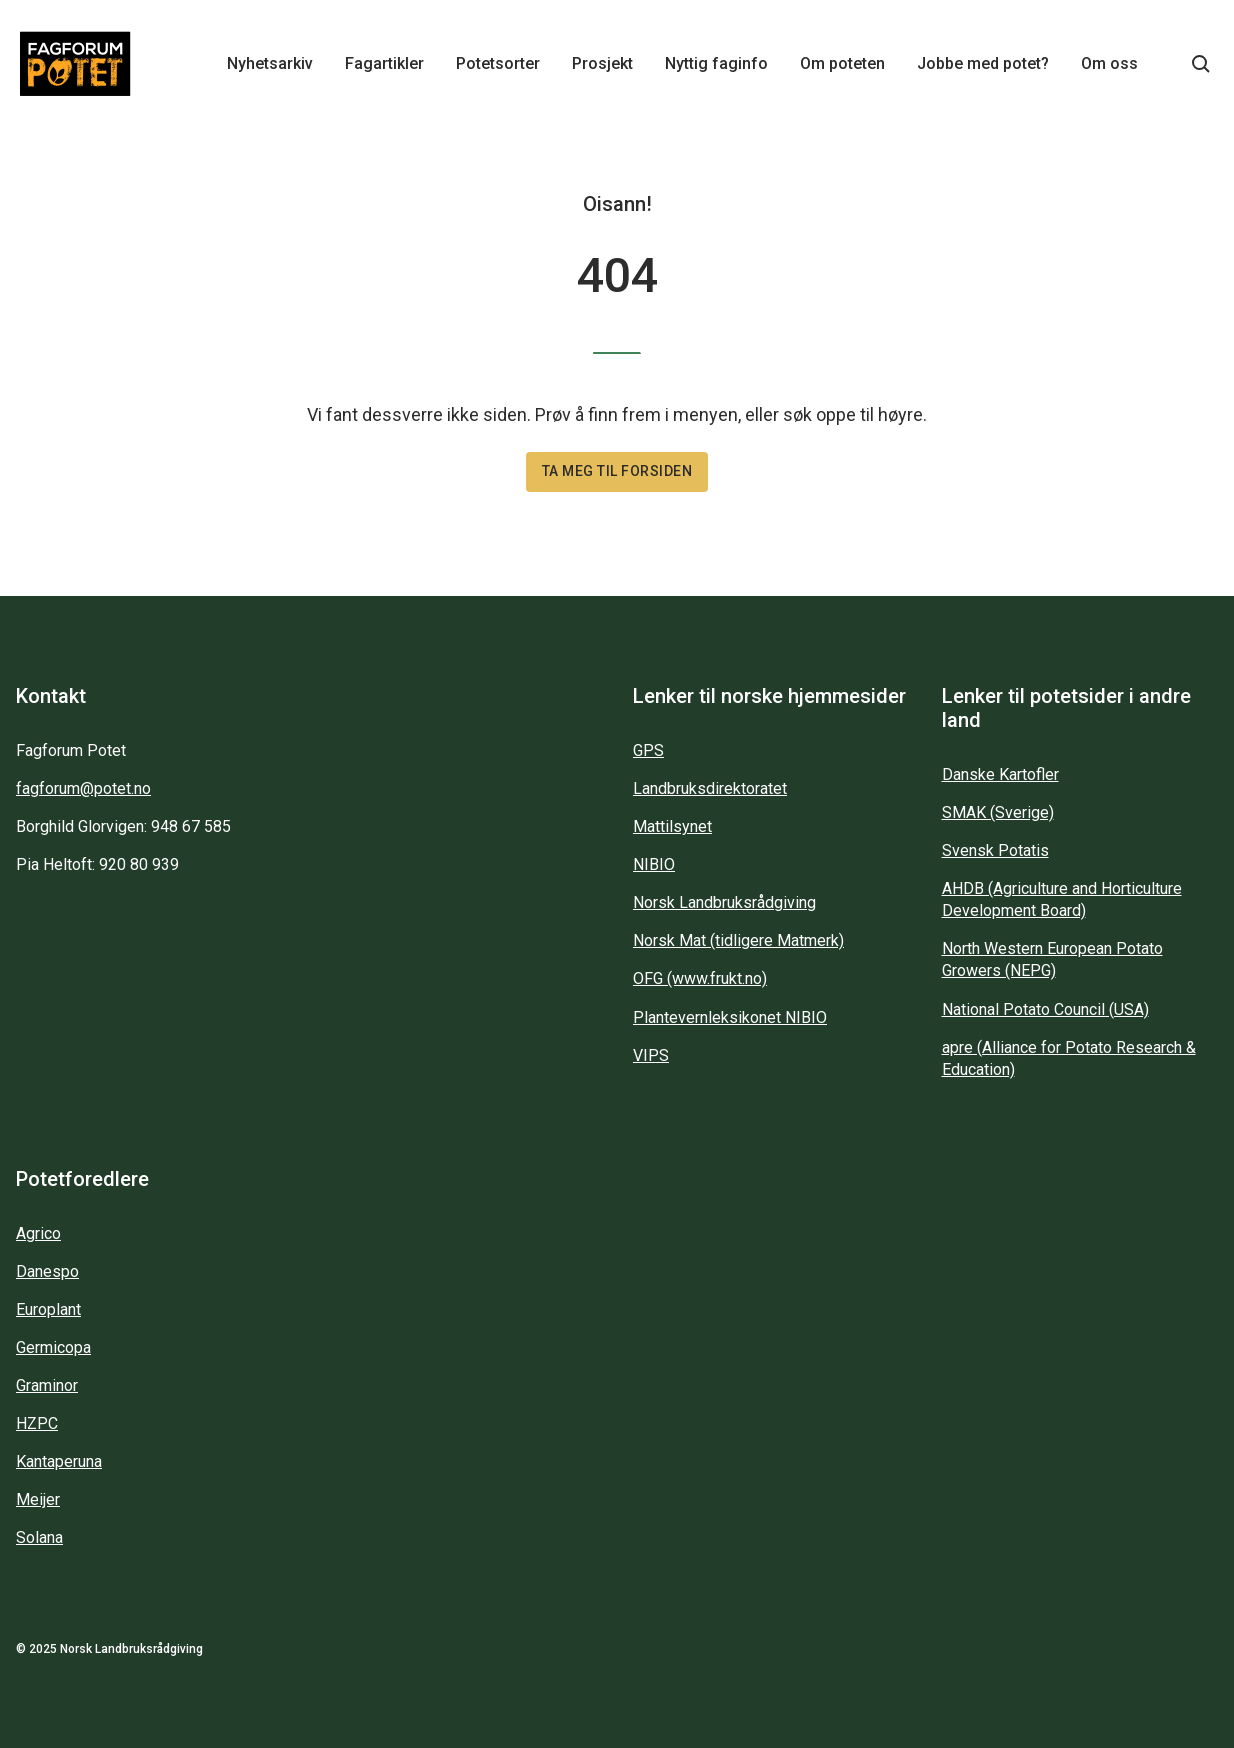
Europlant (48, 1309)
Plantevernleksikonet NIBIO (730, 1017)
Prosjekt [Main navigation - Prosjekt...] (602, 63)
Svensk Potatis (995, 850)
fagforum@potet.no (83, 788)
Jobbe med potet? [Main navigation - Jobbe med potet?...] (983, 63)
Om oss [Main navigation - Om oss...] (1109, 63)
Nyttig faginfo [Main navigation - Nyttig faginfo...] (716, 63)
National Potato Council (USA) (1045, 1009)
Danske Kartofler (1000, 774)
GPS (648, 750)
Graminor (47, 1385)
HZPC (37, 1423)
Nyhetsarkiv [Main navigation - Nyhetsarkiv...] (270, 63)
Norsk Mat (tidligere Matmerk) (738, 940)
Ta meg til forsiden (617, 471)
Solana (39, 1537)
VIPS (651, 1055)
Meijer (38, 1499)
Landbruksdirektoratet (710, 788)
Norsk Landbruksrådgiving (724, 902)
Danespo (47, 1271)
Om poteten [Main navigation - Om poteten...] (842, 63)
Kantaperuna (59, 1461)
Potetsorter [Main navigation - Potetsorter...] (498, 63)
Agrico (38, 1233)
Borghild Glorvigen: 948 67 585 (123, 826)
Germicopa (53, 1347)
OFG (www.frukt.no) (700, 978)
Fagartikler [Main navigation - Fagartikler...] (384, 63)
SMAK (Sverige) (998, 812)
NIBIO (654, 864)
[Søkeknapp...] (1201, 64)
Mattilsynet (672, 826)
